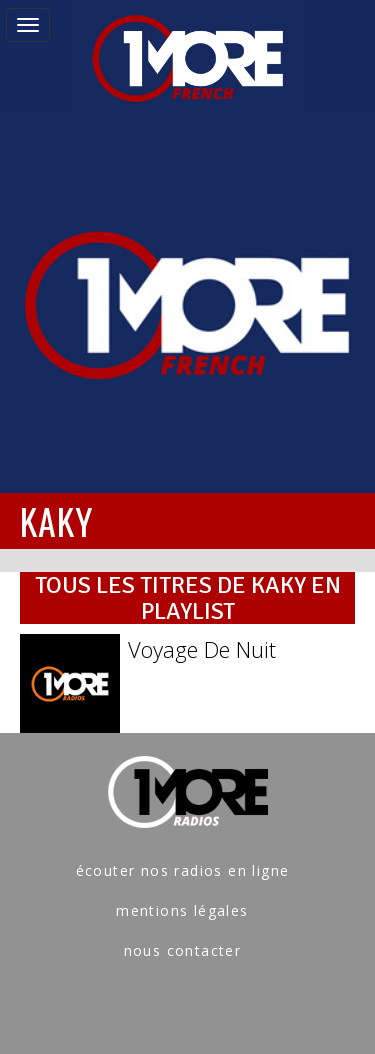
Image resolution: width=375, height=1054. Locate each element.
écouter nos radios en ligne (183, 870)
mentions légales (182, 910)
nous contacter (183, 950)
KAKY (57, 520)
